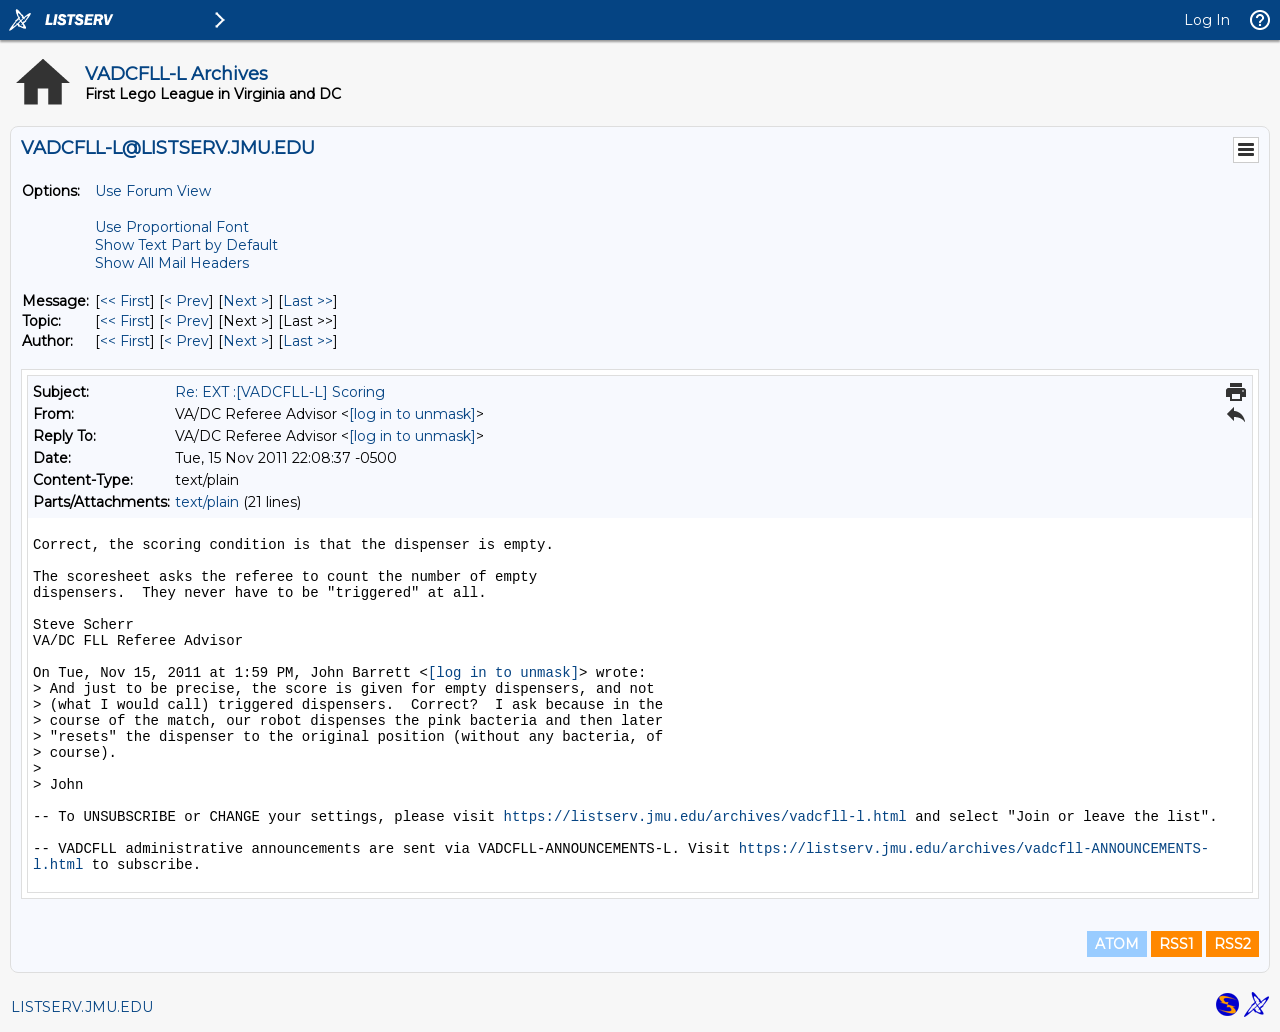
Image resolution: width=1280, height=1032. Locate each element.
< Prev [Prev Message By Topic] (186, 321)
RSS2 (1232, 944)
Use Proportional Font (172, 227)
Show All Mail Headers (172, 263)
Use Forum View (153, 191)
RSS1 (1176, 944)
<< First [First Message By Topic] (125, 321)
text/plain (207, 502)
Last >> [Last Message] (308, 301)
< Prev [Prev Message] (186, 301)
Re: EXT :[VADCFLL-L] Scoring (280, 392)
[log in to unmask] (412, 414)
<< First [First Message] (125, 301)
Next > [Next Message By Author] (246, 341)
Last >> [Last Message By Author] (308, 341)
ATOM (1117, 944)
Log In (1207, 20)
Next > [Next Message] (246, 301)
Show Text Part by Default (186, 245)
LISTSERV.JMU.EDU (82, 1007)
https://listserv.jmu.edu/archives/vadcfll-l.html (704, 817)
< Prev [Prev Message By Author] (186, 341)
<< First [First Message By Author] (125, 341)
